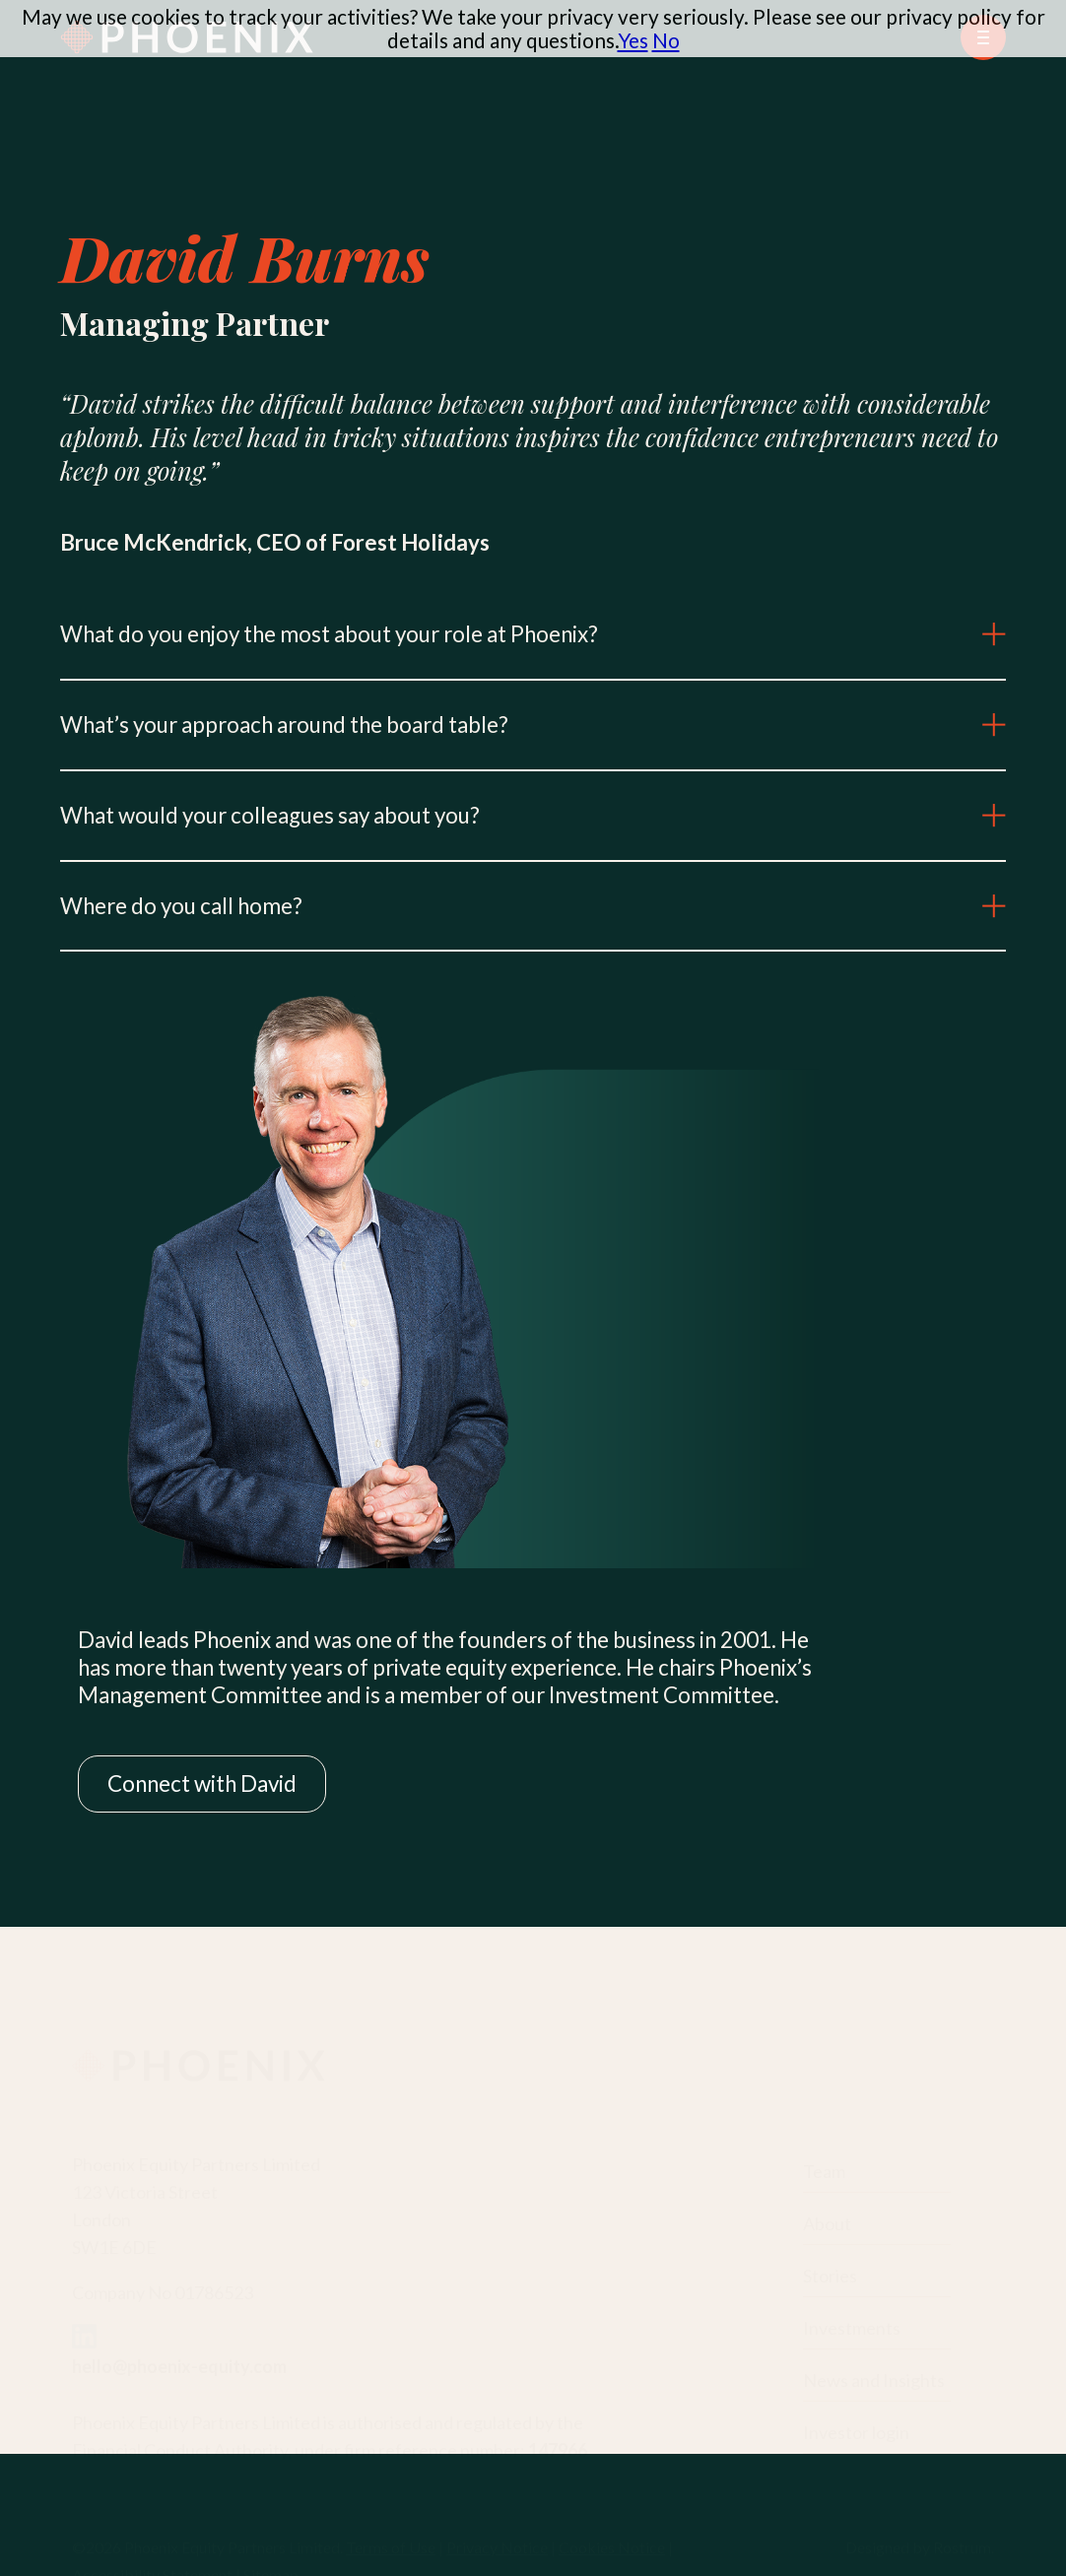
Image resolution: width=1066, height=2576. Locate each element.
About (827, 2220)
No (666, 40)
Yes (633, 40)
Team (824, 2168)
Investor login (856, 2429)
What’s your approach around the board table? (533, 724)
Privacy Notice (497, 2544)
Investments (851, 2325)
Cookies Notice (612, 2544)
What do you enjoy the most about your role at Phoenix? (533, 634)
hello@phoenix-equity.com (179, 2364)
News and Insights (874, 2377)
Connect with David (202, 1783)
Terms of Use (390, 2544)
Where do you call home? (533, 905)
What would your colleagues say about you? (533, 815)
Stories (830, 2272)
